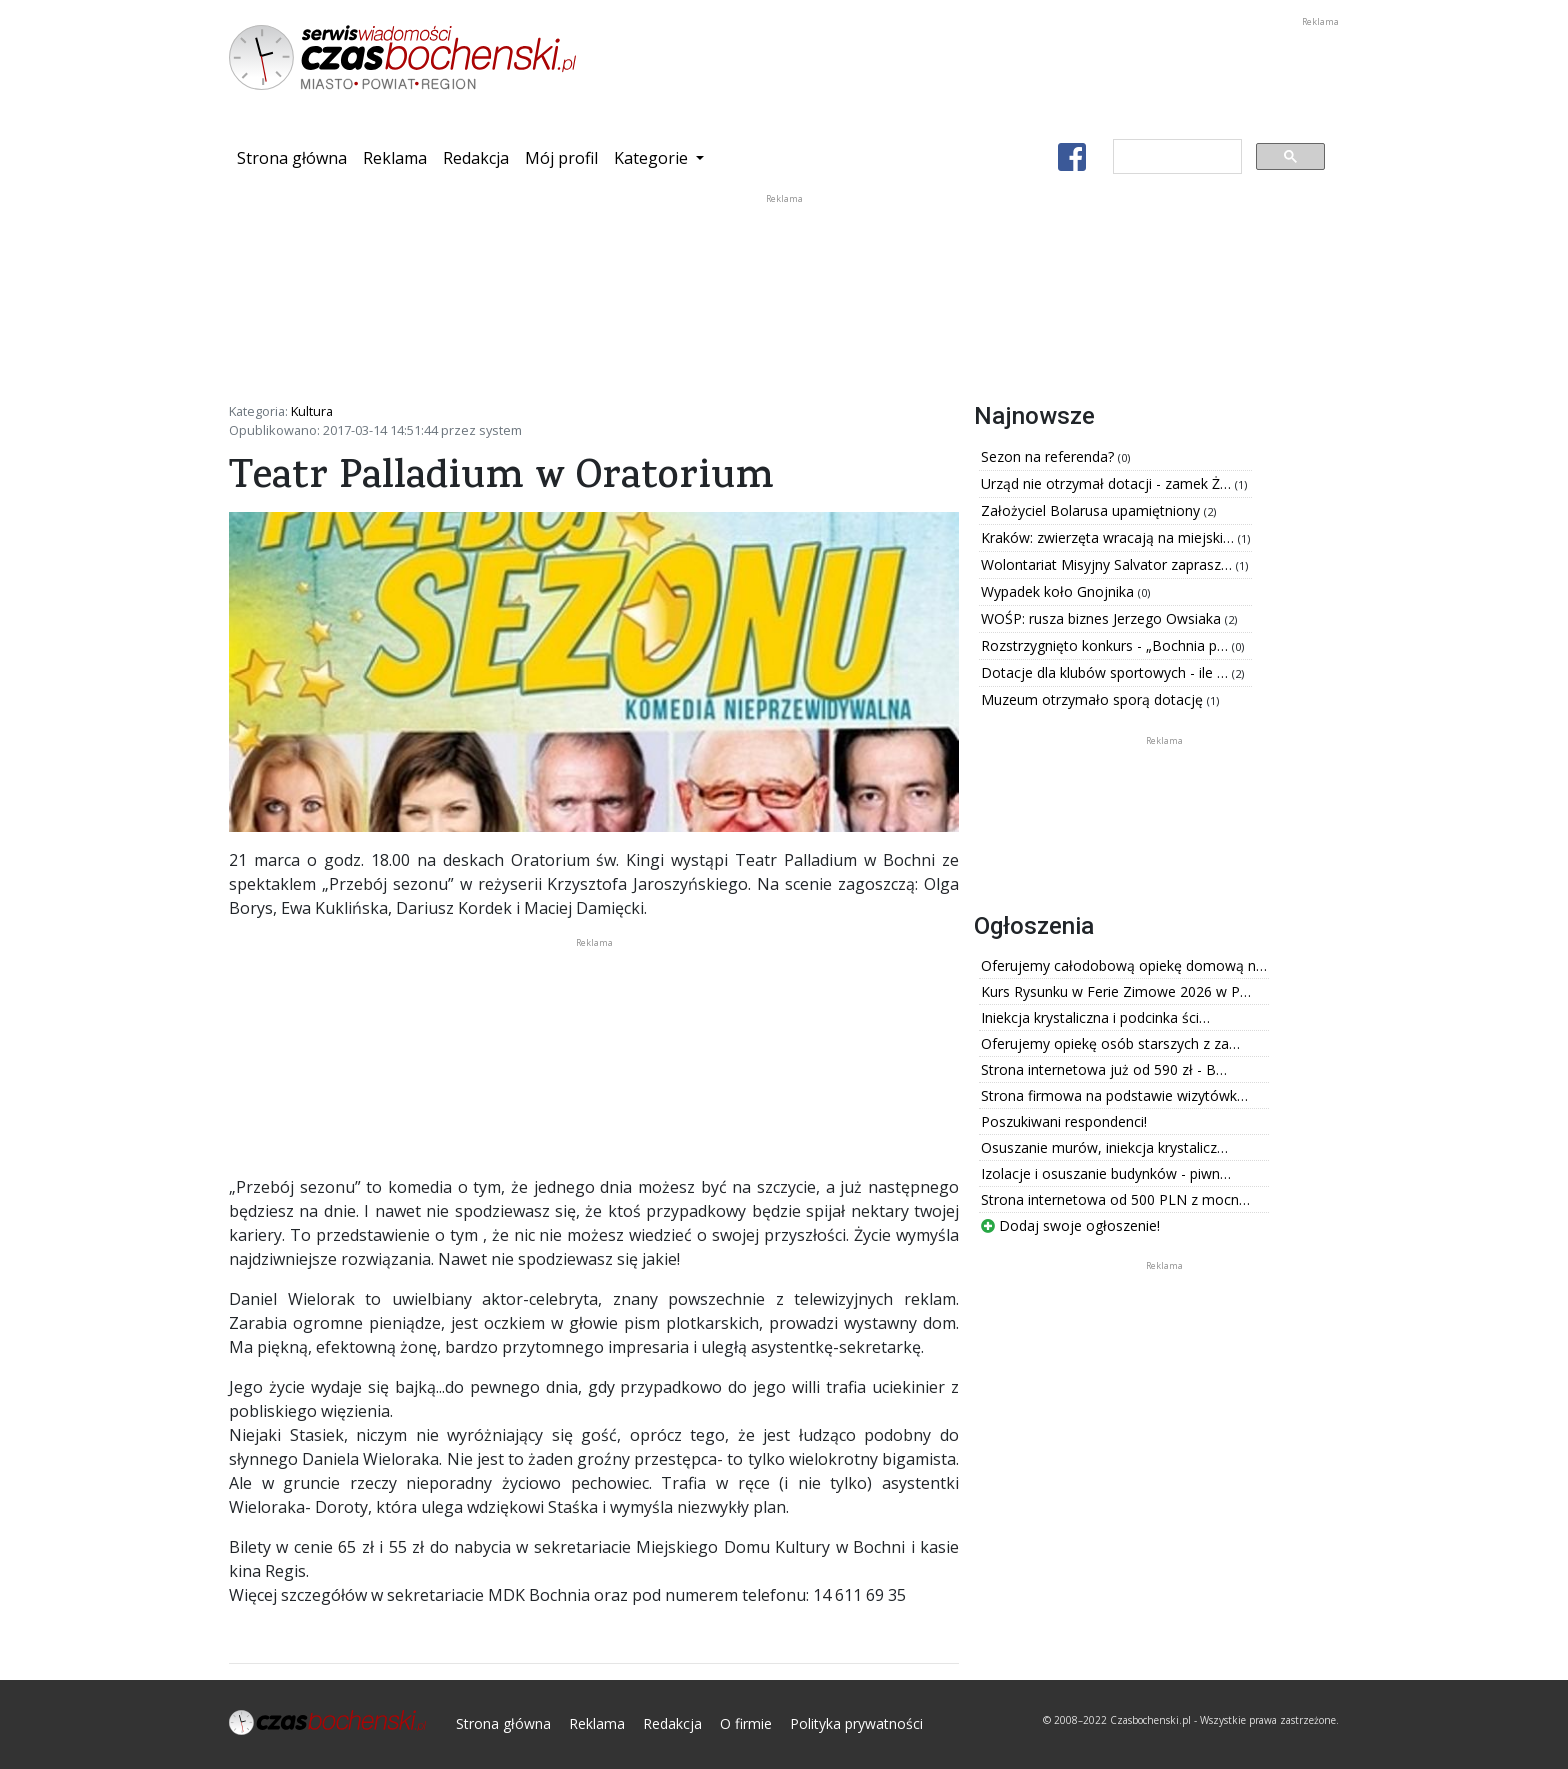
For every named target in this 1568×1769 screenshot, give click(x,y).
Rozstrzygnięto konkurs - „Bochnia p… (1106, 645)
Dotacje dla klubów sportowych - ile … (1106, 672)
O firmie (746, 1723)
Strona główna (296, 157)
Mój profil (561, 158)
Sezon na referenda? (1049, 456)
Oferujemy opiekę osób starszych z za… (1110, 1043)
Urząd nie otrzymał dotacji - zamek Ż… (1108, 483)
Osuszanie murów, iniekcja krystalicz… (1104, 1147)
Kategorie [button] (653, 158)
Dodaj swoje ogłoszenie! (1070, 1225)
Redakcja (476, 158)
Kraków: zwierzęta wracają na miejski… (1109, 537)
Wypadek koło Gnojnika (1059, 591)
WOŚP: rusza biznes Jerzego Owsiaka (1103, 618)
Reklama (395, 158)
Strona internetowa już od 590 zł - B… (1104, 1069)
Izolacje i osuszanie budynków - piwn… (1106, 1173)
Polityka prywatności (856, 1723)
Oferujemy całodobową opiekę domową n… (1124, 965)
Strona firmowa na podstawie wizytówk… (1114, 1095)
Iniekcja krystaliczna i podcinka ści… (1095, 1017)
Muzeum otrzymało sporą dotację (1094, 699)
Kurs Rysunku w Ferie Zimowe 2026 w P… (1116, 991)
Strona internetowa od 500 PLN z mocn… (1115, 1199)
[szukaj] (1175, 157)
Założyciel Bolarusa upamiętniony (1092, 510)
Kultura (312, 411)
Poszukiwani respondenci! (1064, 1121)
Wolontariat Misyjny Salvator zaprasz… (1108, 564)
